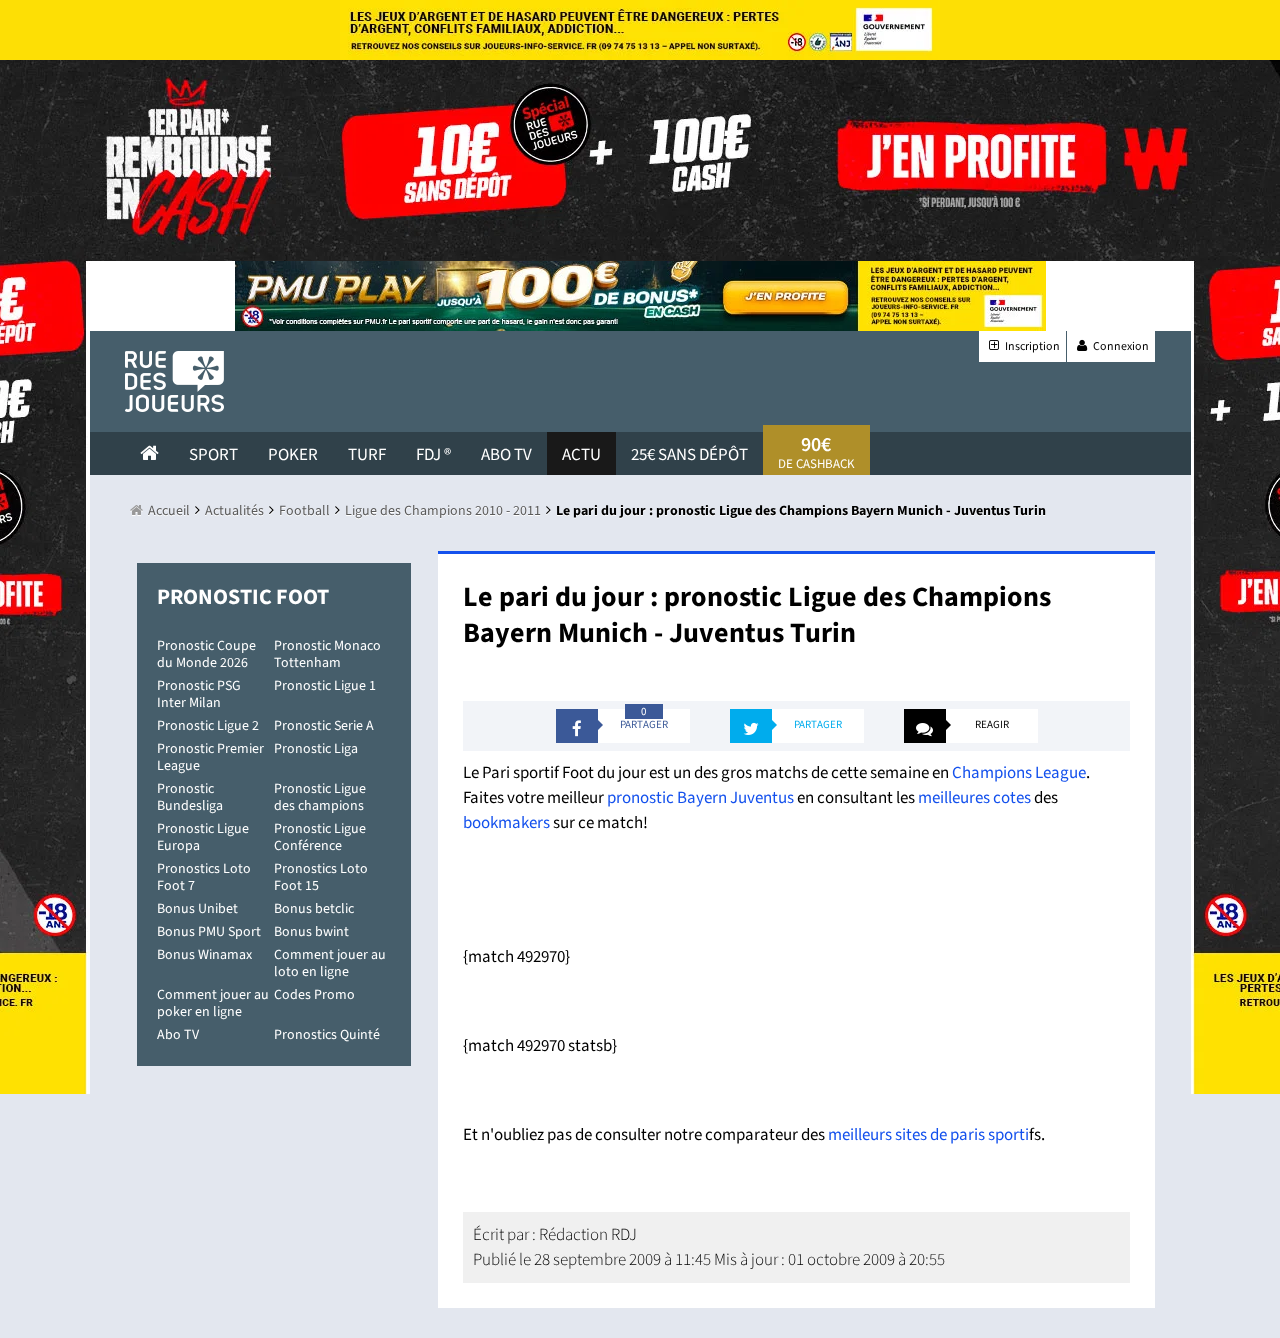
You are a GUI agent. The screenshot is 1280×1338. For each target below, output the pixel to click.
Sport (213, 455)
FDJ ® (433, 455)
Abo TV (178, 1035)
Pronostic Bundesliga (190, 797)
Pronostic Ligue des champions (320, 797)
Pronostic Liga (316, 749)
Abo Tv (506, 455)
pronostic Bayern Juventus (700, 798)
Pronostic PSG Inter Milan (199, 694)
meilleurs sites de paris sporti (928, 1135)
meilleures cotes (974, 798)
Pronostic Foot (243, 597)
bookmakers (506, 823)
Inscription (1022, 346)
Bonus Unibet (197, 909)
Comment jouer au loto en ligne (330, 963)
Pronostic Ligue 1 (325, 686)
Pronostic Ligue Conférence (320, 837)
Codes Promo (314, 995)
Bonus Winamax (204, 955)
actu (581, 455)
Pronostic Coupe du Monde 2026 (206, 654)
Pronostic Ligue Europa (203, 837)
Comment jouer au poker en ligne (213, 1003)
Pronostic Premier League (210, 757)
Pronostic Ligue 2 (208, 726)
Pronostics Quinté (327, 1035)
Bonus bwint (311, 932)
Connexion (1111, 346)
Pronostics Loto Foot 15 (321, 877)
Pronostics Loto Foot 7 (204, 877)
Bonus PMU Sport (209, 932)
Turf (367, 455)
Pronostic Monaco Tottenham (327, 654)
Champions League (1019, 773)
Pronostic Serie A (324, 726)
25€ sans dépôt (689, 455)
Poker (293, 455)
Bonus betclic (314, 909)
